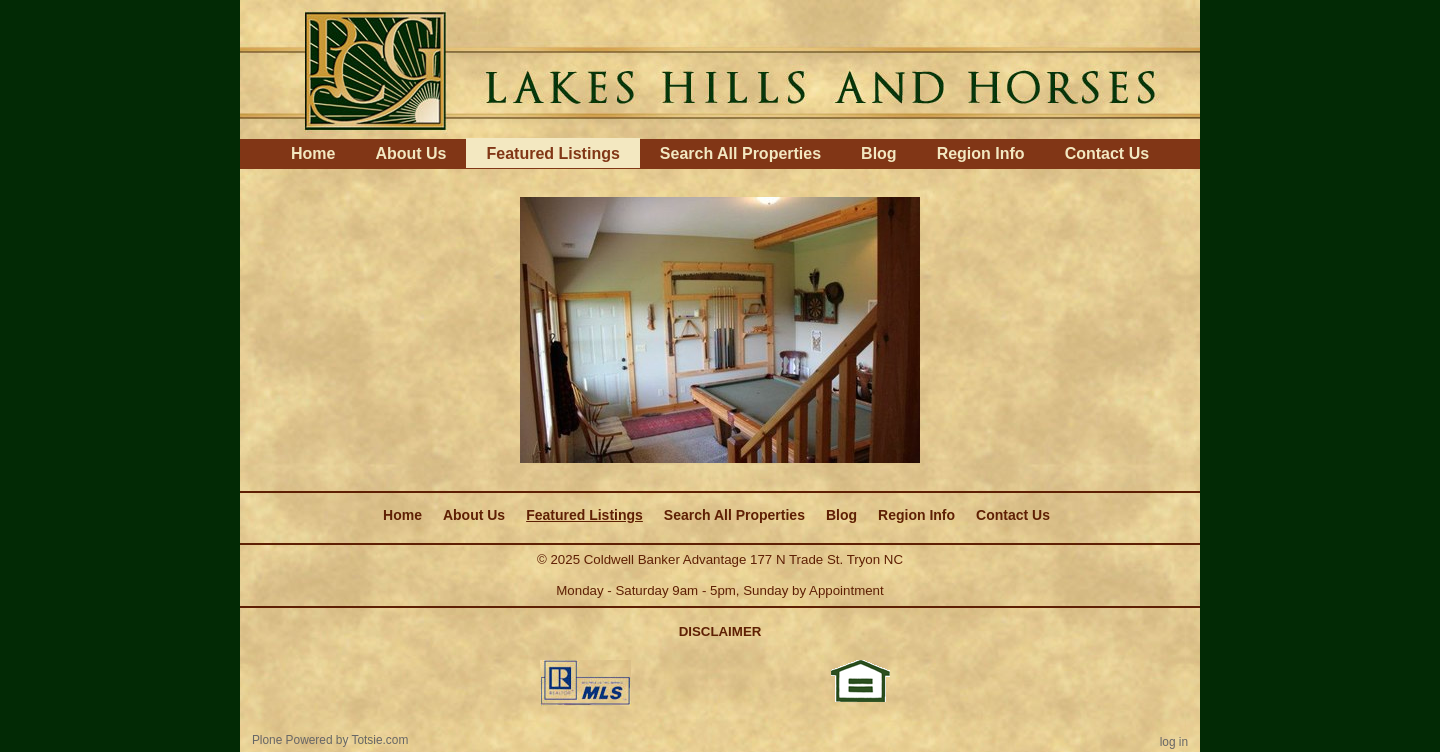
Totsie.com (380, 740)
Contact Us (1107, 153)
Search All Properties (740, 153)
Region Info (981, 153)
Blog (879, 153)
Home (313, 153)
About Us (410, 153)
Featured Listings (552, 153)
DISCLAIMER (720, 631)
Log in (1174, 742)
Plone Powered (292, 740)
